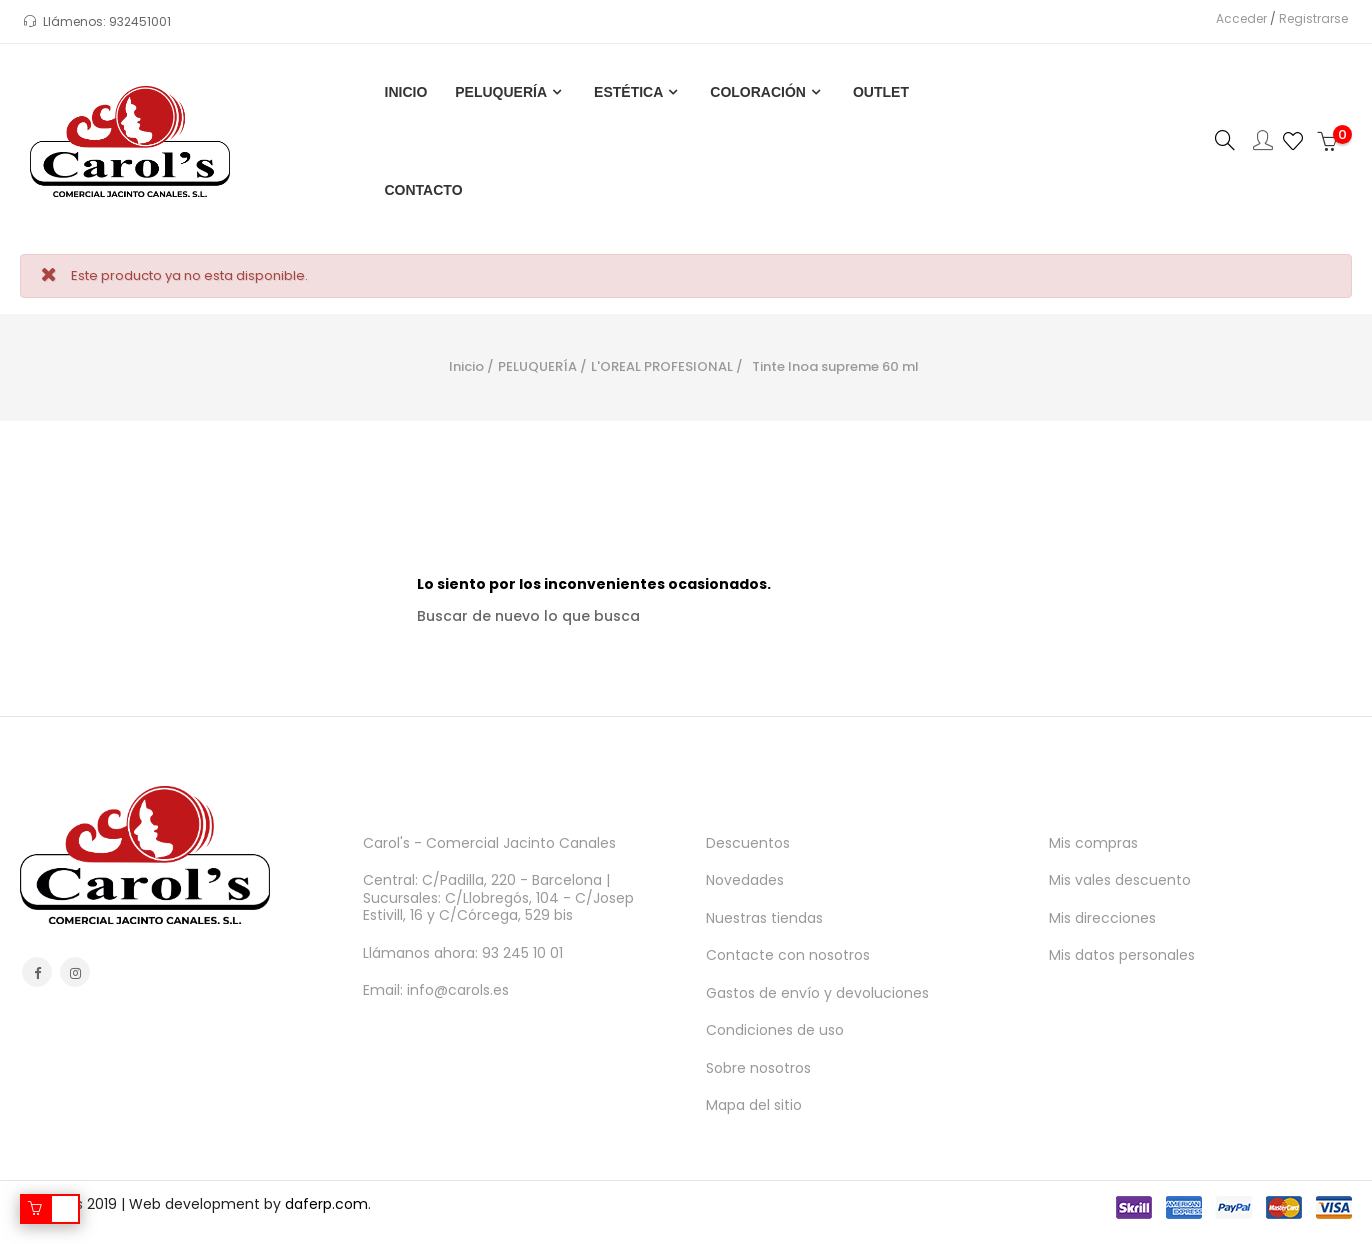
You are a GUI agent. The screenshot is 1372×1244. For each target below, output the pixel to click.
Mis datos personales (1122, 955)
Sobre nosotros (758, 1068)
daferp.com (326, 1204)
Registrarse (1307, 18)
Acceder (1235, 18)
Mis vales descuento (1120, 880)
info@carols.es (458, 990)
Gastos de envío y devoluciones (817, 993)
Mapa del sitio (754, 1105)
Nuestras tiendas (764, 918)
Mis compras (1093, 843)
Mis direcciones (1102, 918)
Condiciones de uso (775, 1030)
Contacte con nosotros (788, 955)
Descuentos (748, 843)
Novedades (745, 880)
